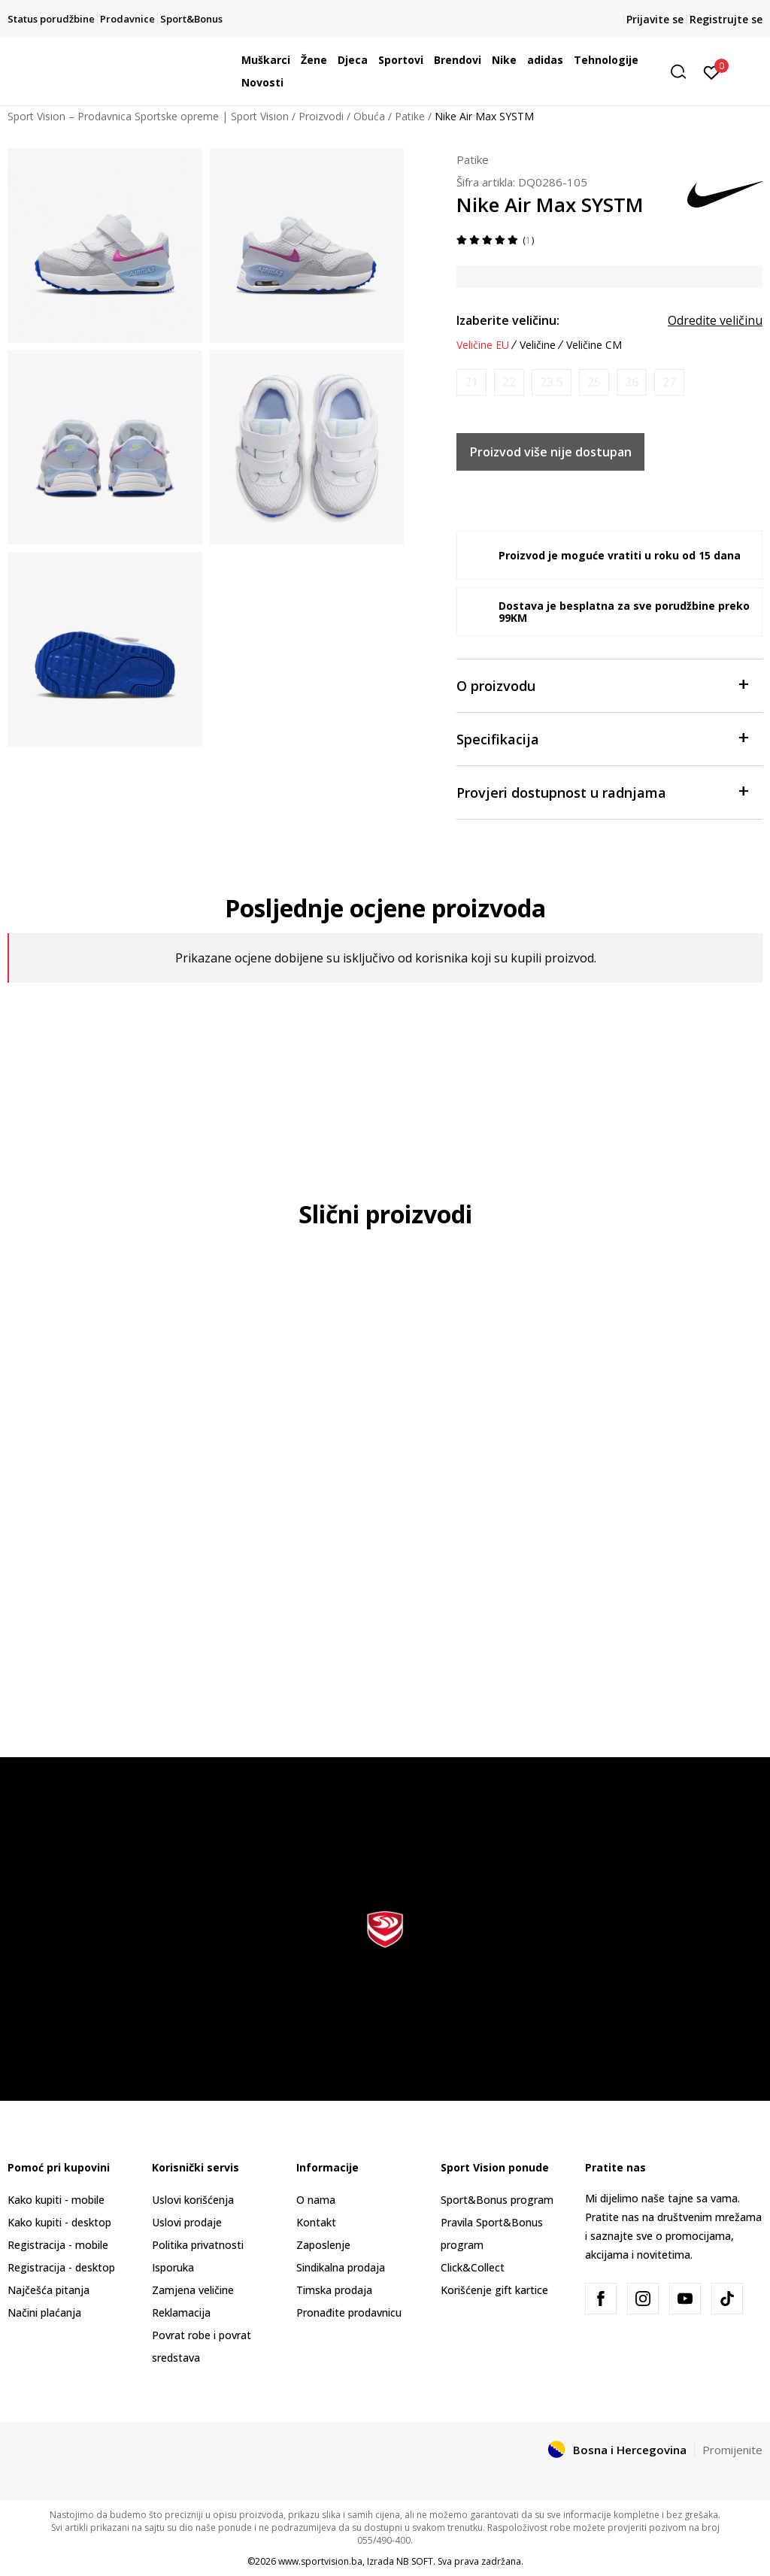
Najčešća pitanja (48, 2290)
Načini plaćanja (44, 2312)
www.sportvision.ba (320, 2561)
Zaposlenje (323, 2245)
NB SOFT (414, 2561)
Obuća (369, 116)
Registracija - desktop (61, 2267)
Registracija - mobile (58, 2245)
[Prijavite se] (711, 71)
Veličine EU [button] (482, 345)
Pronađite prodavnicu (349, 2312)
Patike (410, 116)
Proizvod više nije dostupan (551, 452)
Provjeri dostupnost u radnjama (601, 791)
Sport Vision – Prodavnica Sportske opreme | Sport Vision (148, 116)
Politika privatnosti (198, 2245)
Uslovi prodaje (187, 2222)
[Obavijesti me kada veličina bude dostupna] (471, 382)
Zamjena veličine (193, 2290)
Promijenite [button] (732, 2449)
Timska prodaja (334, 2290)
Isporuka (173, 2267)
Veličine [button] (538, 345)
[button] (683, 72)
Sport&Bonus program (497, 2200)
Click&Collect (473, 2267)
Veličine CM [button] (594, 345)
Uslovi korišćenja (193, 2200)
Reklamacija (181, 2312)
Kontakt (316, 2222)
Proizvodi (321, 116)
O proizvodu (601, 684)
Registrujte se (726, 19)
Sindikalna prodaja (340, 2267)
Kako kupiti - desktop (59, 2222)
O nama (315, 2200)
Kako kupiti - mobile (56, 2200)
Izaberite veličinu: (507, 320)
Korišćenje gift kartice (494, 2290)
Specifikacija (601, 738)
